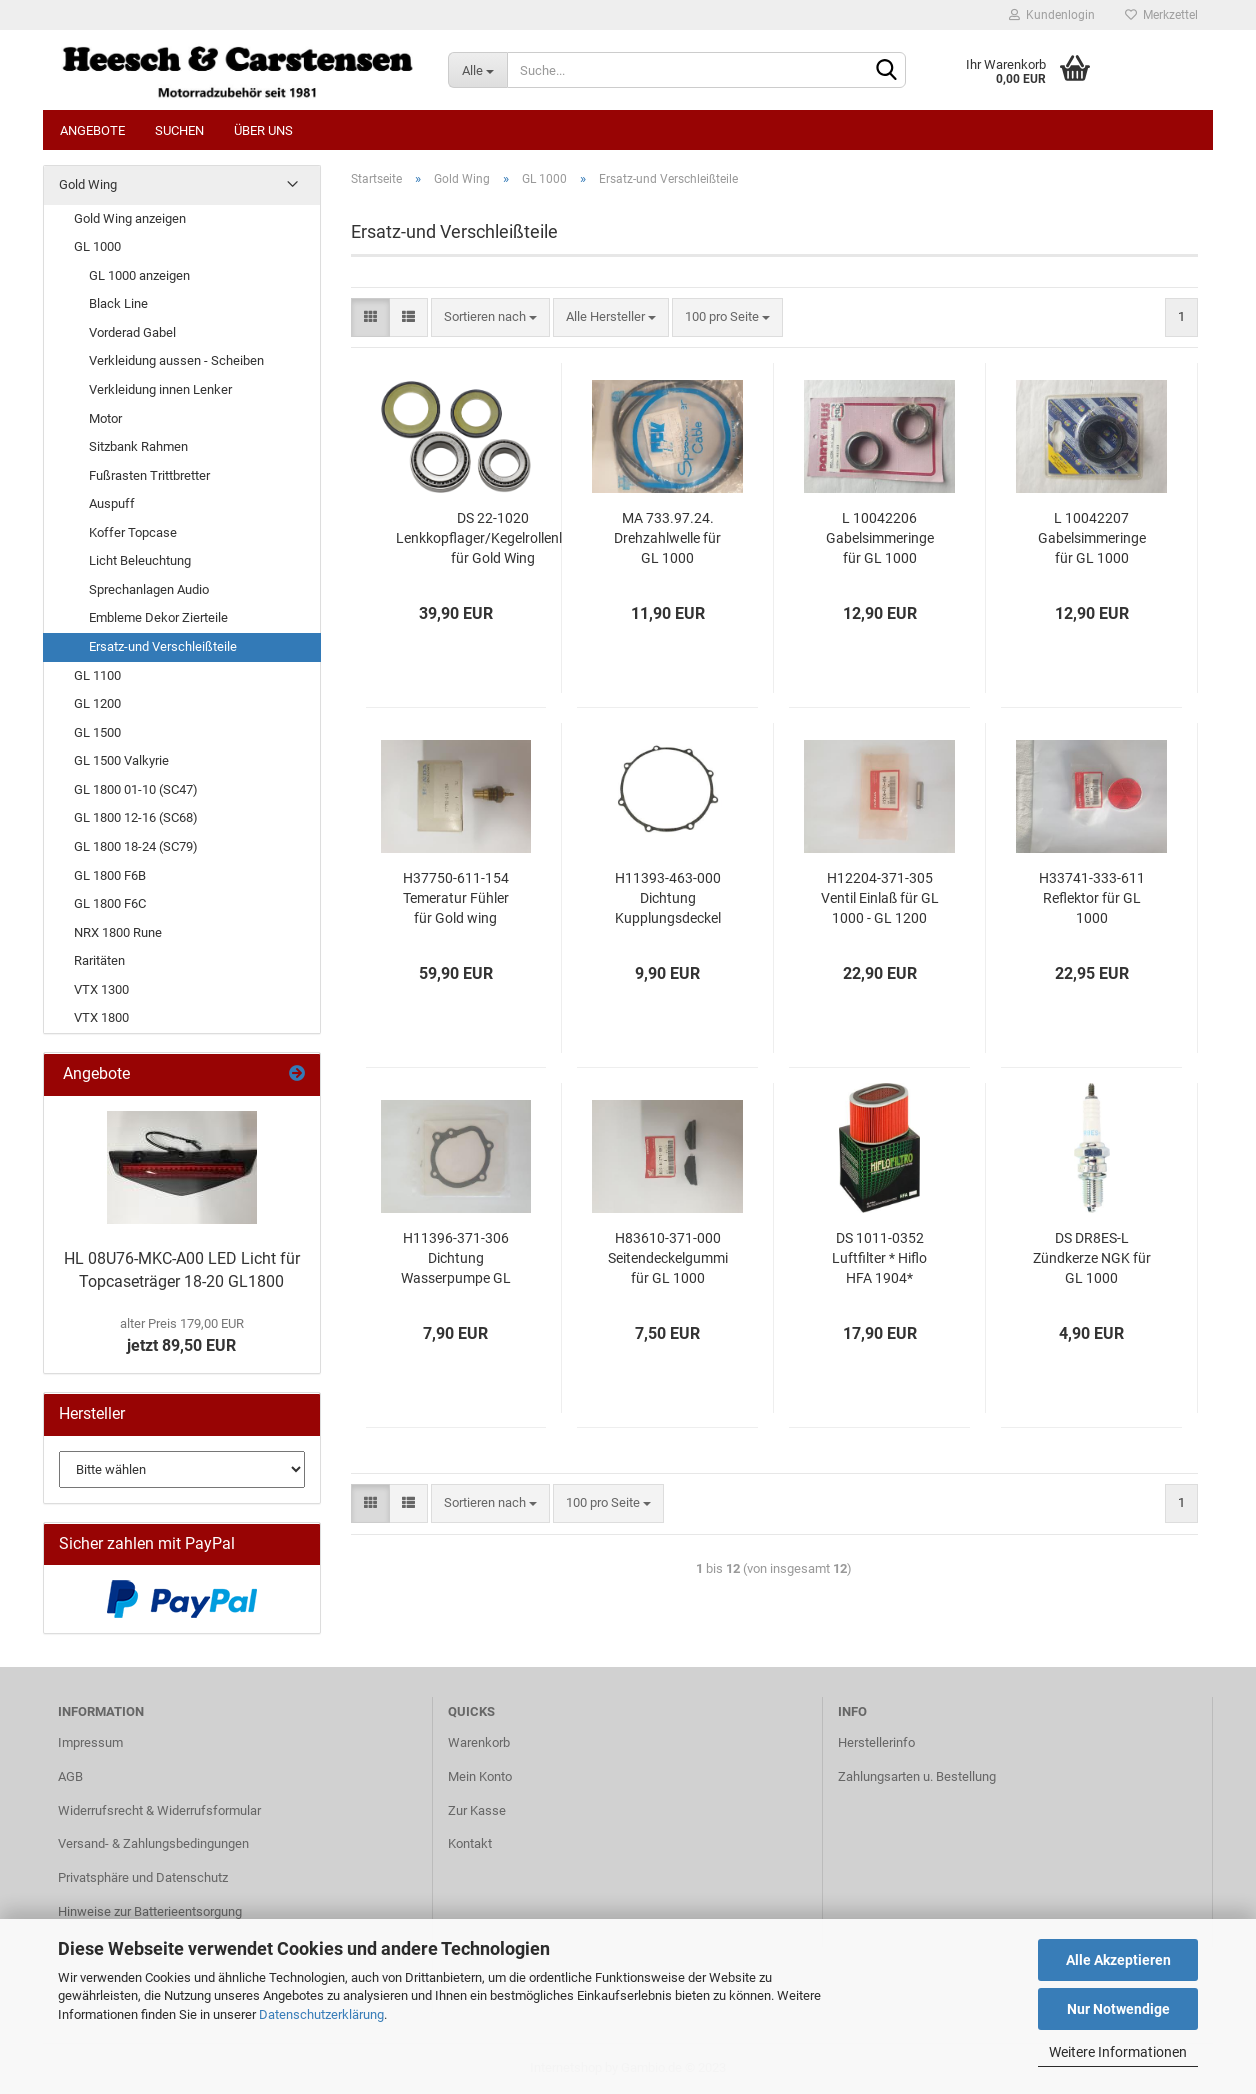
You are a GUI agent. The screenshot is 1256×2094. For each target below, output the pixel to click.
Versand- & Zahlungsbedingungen (153, 1843)
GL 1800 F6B (110, 875)
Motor (105, 418)
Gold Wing (88, 184)
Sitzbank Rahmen (138, 446)
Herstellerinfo (876, 1742)
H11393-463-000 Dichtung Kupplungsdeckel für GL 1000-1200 (668, 899)
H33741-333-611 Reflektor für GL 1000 (1092, 898)
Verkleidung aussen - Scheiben (176, 360)
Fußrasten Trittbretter (149, 475)
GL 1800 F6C (110, 903)
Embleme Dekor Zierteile (158, 617)
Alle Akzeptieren (1118, 1960)
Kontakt (470, 1843)
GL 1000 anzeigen (139, 275)
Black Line (118, 303)
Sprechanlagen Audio (149, 589)
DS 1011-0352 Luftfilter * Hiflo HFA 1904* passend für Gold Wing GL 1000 (880, 1259)
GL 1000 (97, 246)
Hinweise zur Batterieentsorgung (150, 1911)
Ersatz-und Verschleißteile (163, 646)
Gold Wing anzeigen (130, 218)
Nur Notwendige (1118, 2009)
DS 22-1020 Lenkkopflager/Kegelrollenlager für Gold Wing (493, 538)
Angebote (92, 130)
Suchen (179, 130)
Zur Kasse (477, 1810)
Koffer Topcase (133, 532)
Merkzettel (1161, 15)
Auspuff (112, 503)
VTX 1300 (101, 989)
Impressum (90, 1742)
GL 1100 (97, 675)
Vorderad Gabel (132, 332)
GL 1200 (97, 703)
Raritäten (99, 960)
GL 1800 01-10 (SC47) (136, 789)
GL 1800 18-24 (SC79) (136, 846)
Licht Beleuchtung (140, 560)
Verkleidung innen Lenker (160, 389)
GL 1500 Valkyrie (121, 760)
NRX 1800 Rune (118, 932)
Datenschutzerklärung (321, 2014)
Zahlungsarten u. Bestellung (917, 1776)
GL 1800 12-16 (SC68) (136, 817)
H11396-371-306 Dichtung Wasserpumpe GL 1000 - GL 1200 (456, 1259)
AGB (70, 1776)
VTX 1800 (101, 1017)
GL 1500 (97, 732)
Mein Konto (480, 1776)
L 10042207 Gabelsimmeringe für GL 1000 (1092, 538)
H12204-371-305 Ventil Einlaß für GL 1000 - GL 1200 (880, 898)
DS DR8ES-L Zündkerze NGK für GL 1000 (1092, 1258)
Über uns (263, 130)
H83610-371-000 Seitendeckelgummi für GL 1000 (668, 1258)
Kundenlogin (1052, 15)
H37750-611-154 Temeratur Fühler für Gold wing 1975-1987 (456, 899)
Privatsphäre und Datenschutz (143, 1877)
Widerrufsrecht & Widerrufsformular (159, 1810)
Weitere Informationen (1118, 2052)
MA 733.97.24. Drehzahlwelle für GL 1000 (667, 538)
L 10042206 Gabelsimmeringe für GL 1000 (880, 538)
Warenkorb (479, 1742)
